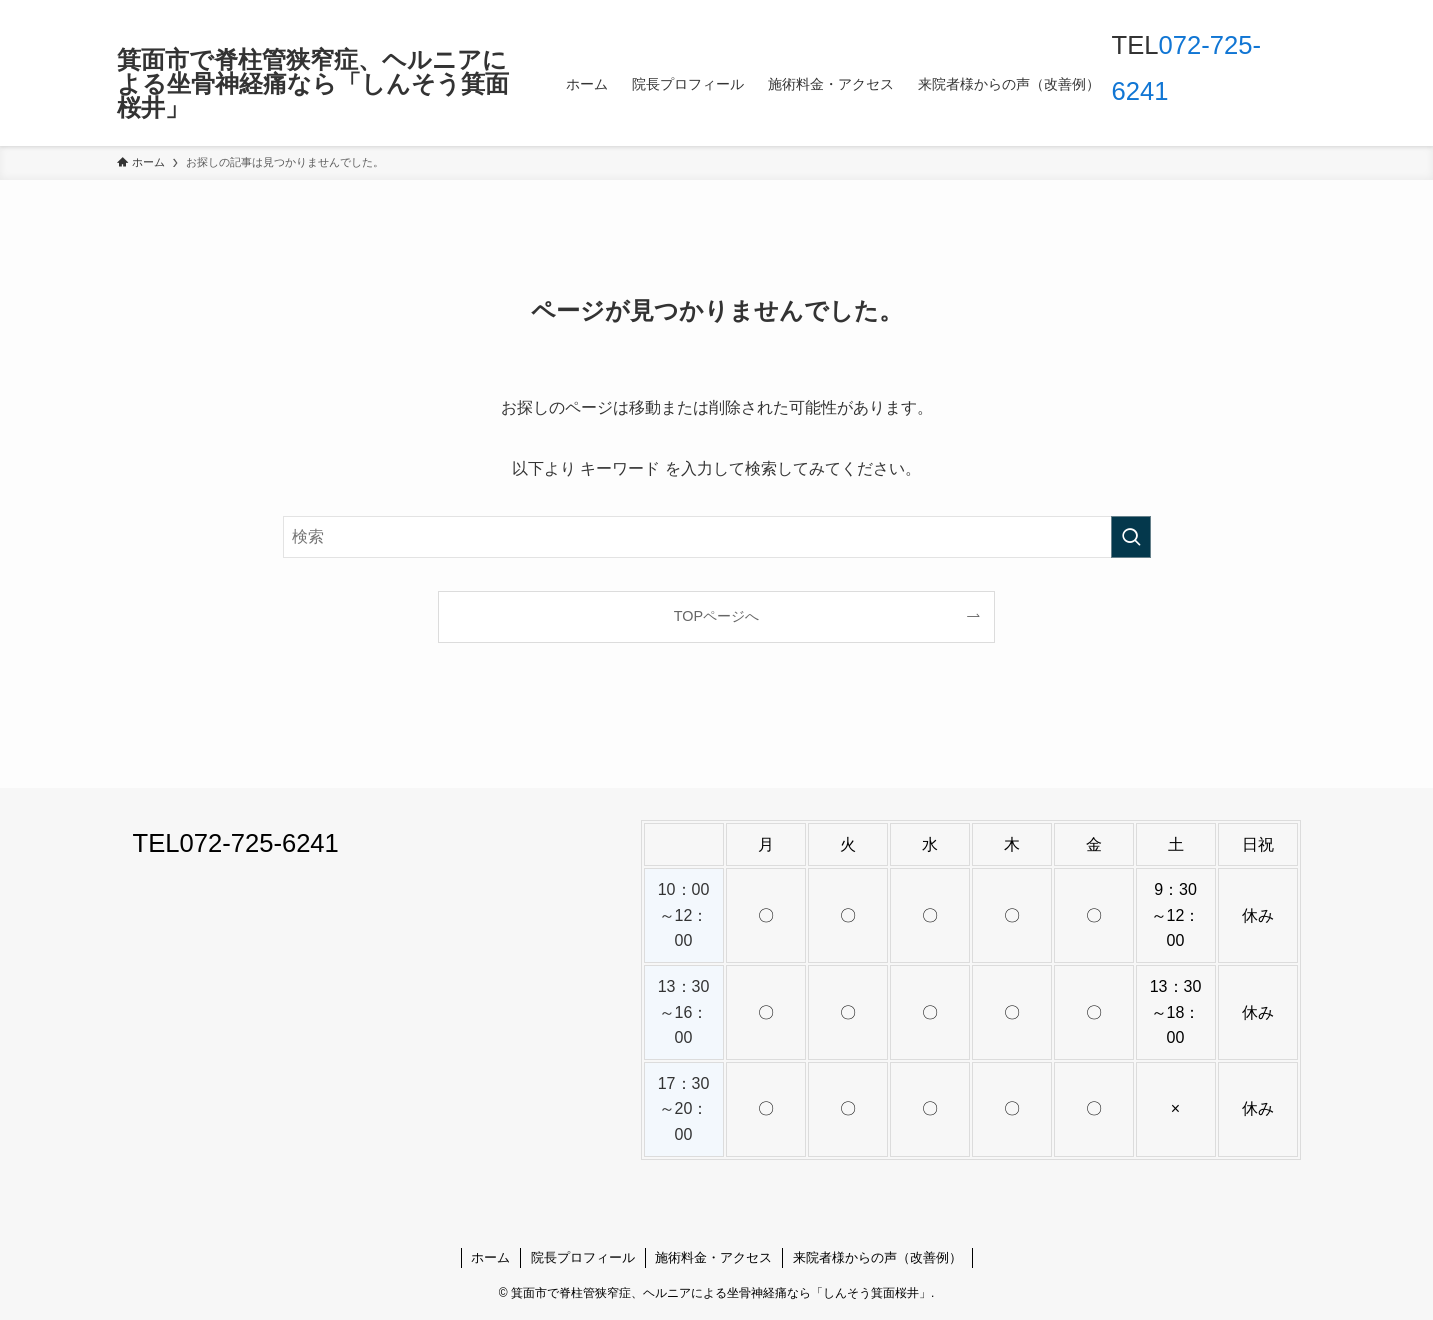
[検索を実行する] (1131, 537)
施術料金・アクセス (713, 1257)
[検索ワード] (717, 537)
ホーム (490, 1257)
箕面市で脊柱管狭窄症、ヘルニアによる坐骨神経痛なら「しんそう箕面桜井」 (313, 84)
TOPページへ (716, 616)
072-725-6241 (258, 843)
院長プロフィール (583, 1257)
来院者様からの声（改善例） (877, 1257)
